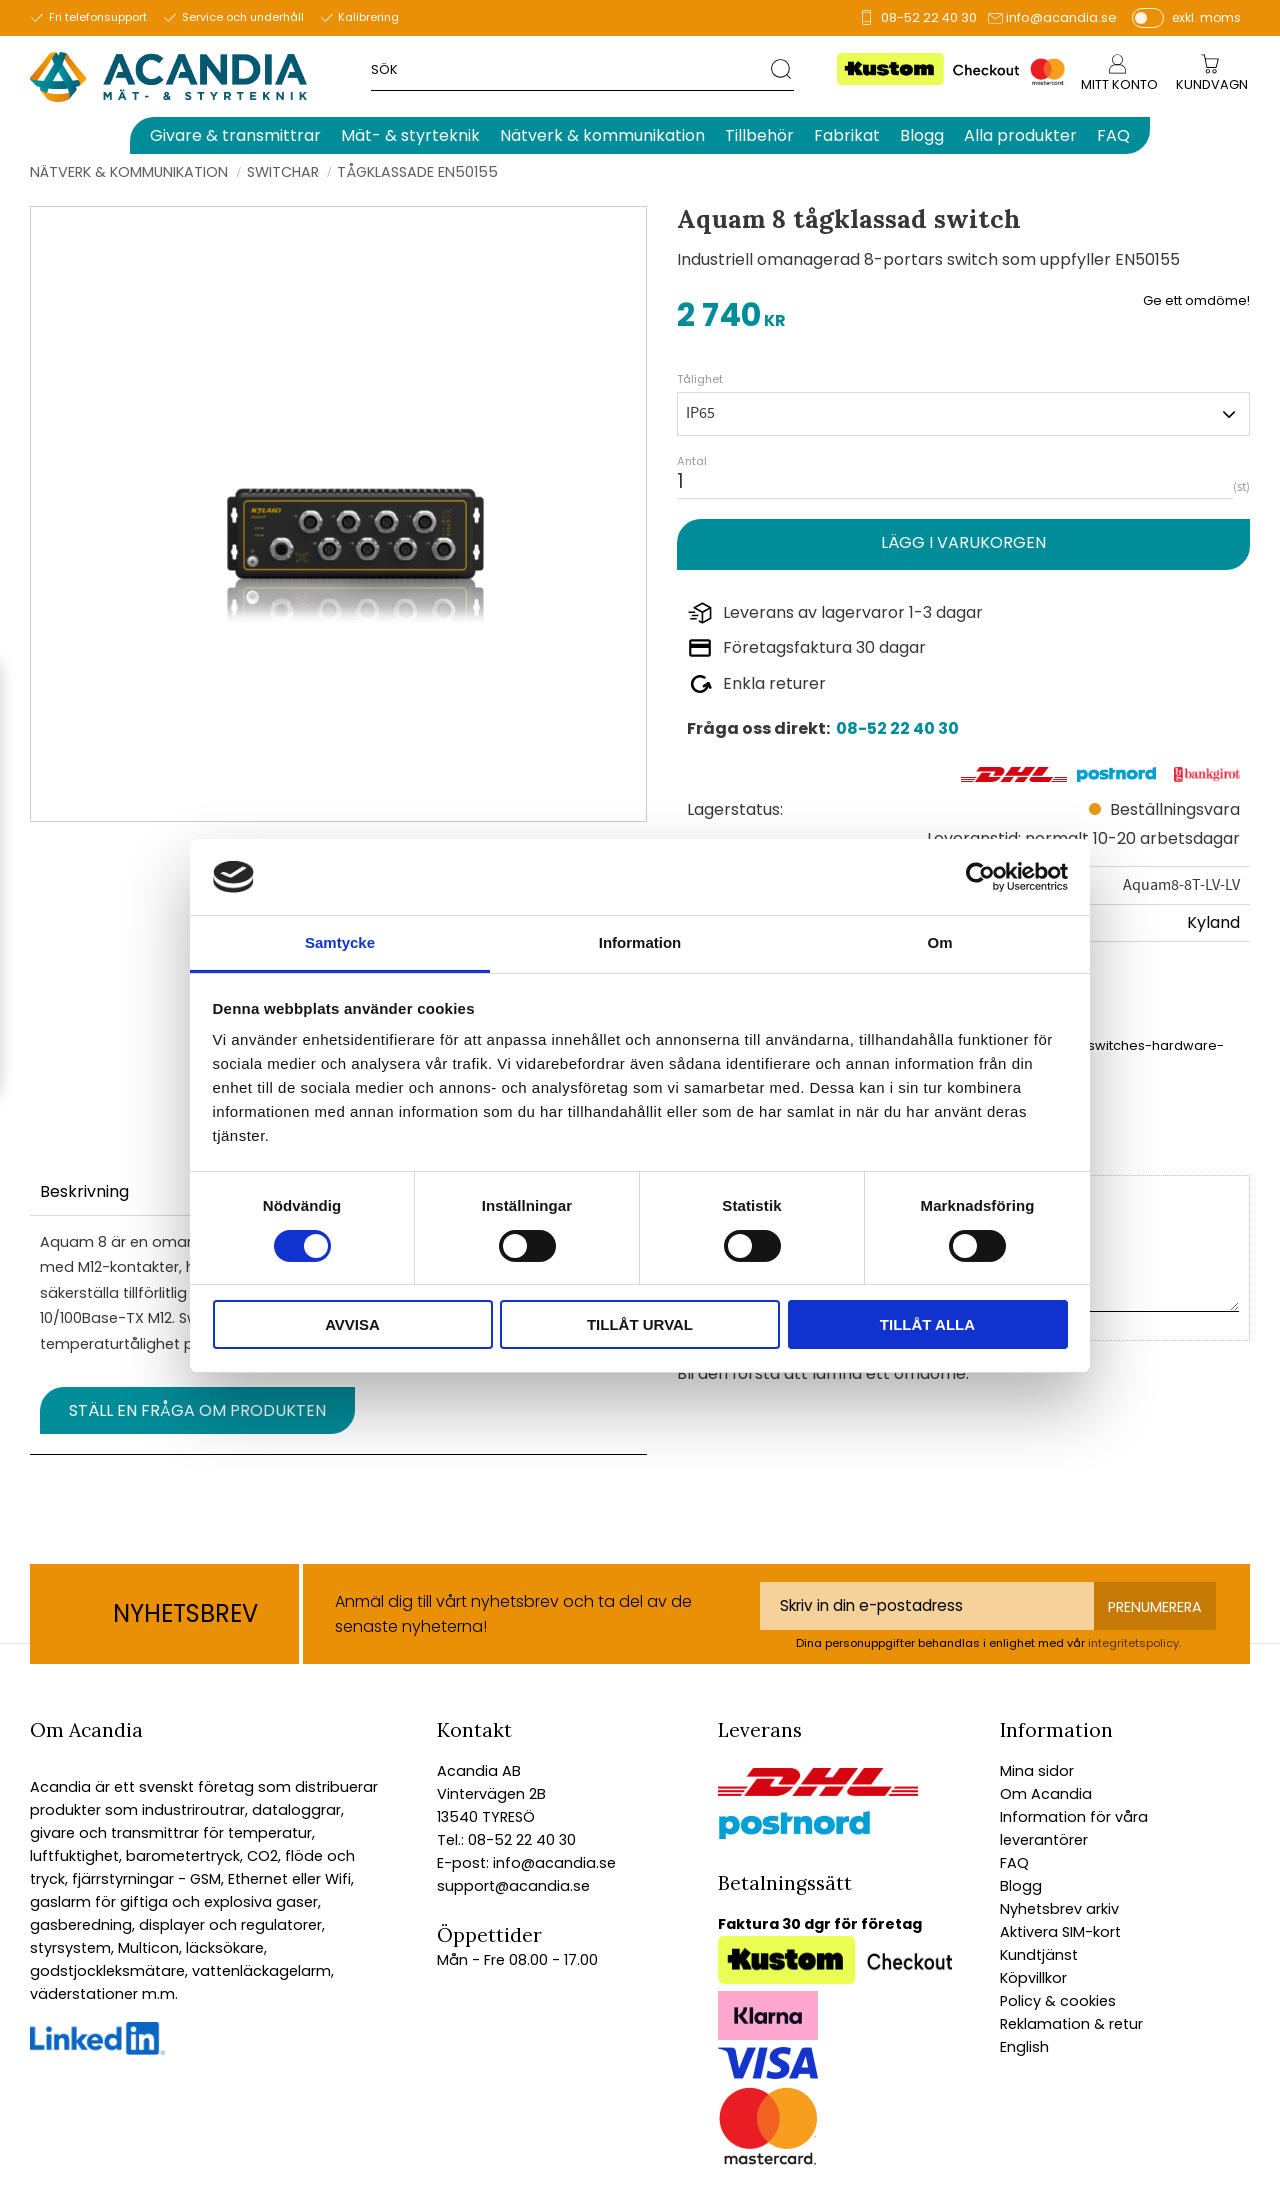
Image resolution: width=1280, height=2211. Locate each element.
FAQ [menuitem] (1113, 135)
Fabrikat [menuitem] (847, 135)
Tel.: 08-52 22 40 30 (506, 1840)
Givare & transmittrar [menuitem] (235, 135)
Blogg (1021, 1886)
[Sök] (782, 68)
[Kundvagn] (1212, 85)
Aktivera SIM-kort (1060, 1932)
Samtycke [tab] (340, 942)
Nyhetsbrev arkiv (1059, 1909)
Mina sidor (1037, 1771)
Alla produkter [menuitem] (1020, 135)
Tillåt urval (640, 1324)
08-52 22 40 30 (929, 17)
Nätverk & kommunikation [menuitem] (602, 135)
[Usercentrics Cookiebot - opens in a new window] (980, 877)
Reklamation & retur (1071, 2024)
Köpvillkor (1033, 1978)
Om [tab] (939, 942)
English (1024, 2047)
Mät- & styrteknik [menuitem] (410, 135)
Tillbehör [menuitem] (759, 135)
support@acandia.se (513, 1886)
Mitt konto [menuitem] (1119, 84)
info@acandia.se (1061, 17)
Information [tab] (640, 942)
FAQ (1014, 1863)
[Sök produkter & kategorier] (570, 68)
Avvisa (352, 1324)
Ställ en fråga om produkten (197, 1410)
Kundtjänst (1039, 1955)
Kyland (1213, 922)
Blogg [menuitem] (922, 135)
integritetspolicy (1133, 1643)
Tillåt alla (927, 1324)
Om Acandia (1046, 1794)
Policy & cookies (1058, 2001)
